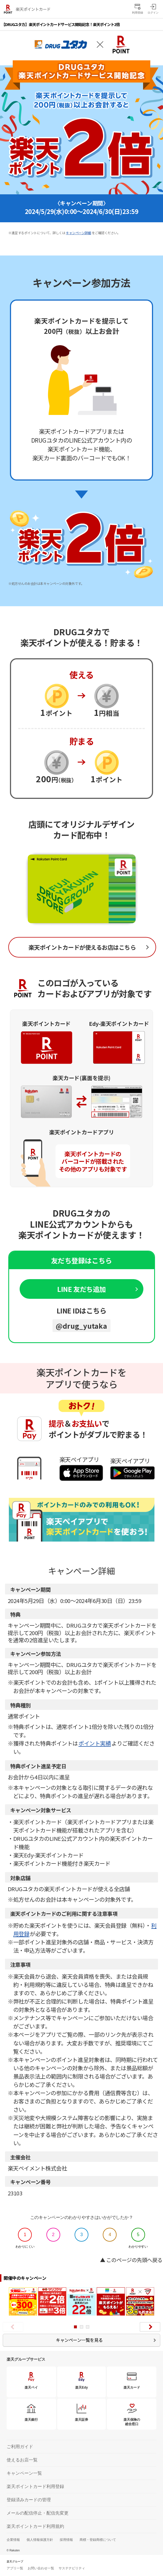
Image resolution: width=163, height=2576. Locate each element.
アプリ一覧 (15, 2568)
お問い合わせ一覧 (41, 2568)
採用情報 (66, 2540)
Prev (13, 2327)
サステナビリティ (72, 2568)
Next (150, 2327)
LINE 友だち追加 (81, 1289)
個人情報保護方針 (40, 2540)
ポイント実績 (94, 1743)
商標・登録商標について (98, 2540)
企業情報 (13, 2540)
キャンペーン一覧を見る (79, 2340)
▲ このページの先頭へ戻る (131, 2260)
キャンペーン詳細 (78, 232)
